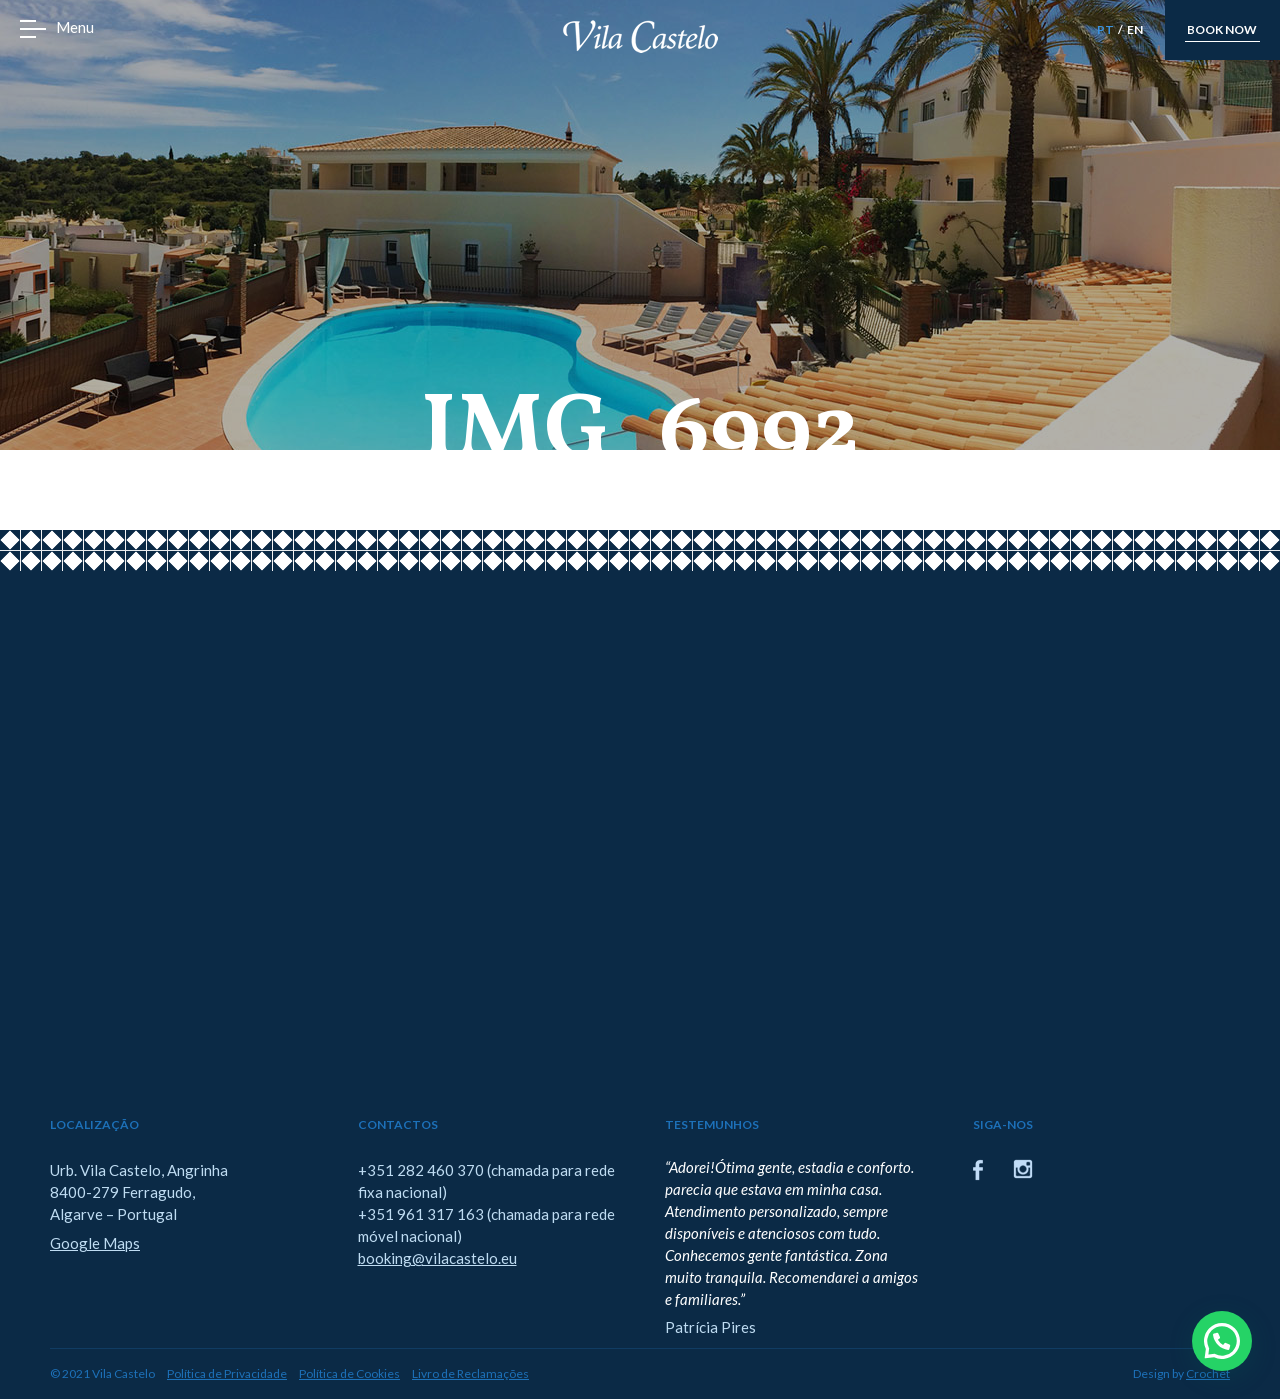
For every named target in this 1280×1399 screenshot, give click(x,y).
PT (1105, 29)
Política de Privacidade (227, 1373)
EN (1135, 29)
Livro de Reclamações (470, 1373)
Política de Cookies (349, 1373)
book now (1222, 29)
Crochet (1208, 1373)
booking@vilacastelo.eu (437, 1258)
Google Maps (95, 1243)
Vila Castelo (640, 36)
